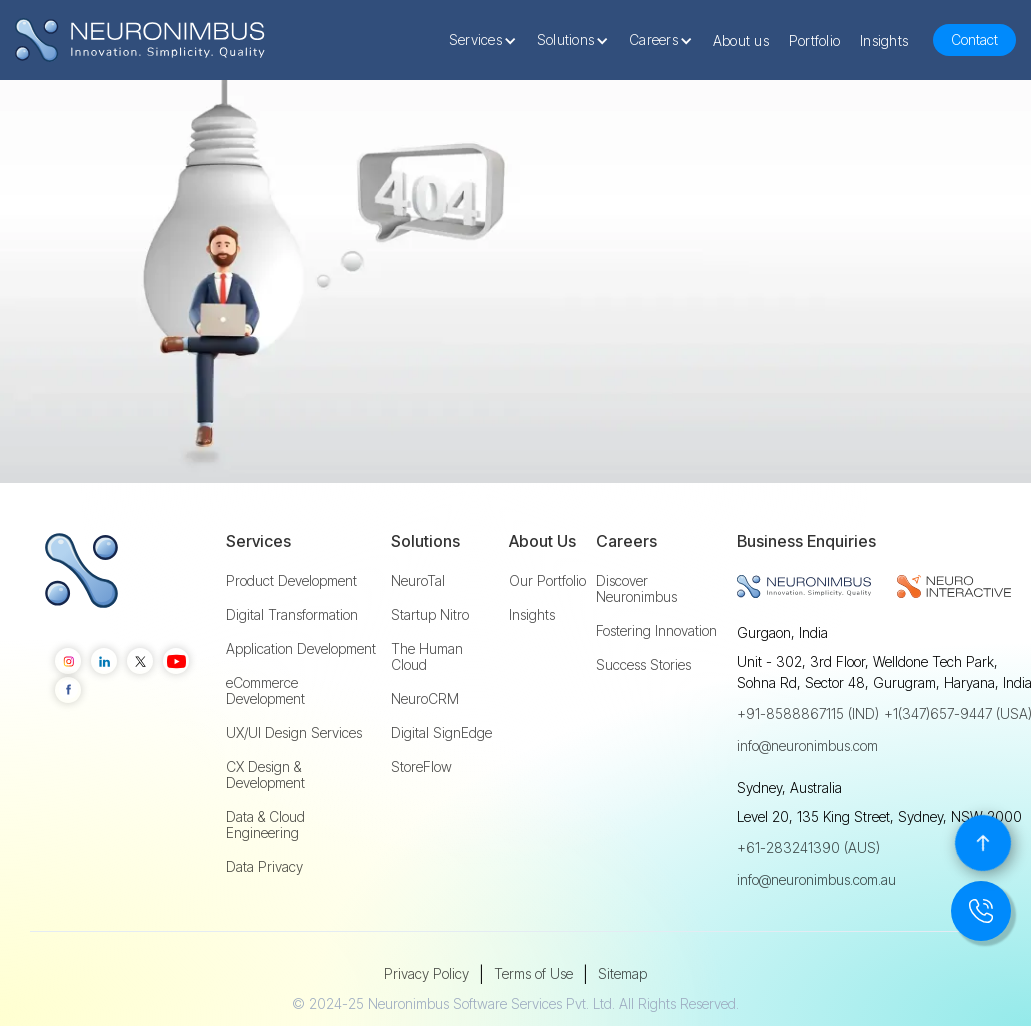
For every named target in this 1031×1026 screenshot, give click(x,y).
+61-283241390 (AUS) (808, 847)
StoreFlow (421, 767)
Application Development (301, 649)
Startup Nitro (430, 615)
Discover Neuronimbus (636, 589)
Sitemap (622, 973)
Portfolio (814, 40)
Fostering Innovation (656, 631)
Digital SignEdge (441, 733)
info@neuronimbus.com (807, 745)
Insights (884, 40)
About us (741, 40)
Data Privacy (264, 867)
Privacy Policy (426, 973)
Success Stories (643, 665)
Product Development (291, 581)
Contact (974, 39)
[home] (140, 40)
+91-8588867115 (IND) (808, 713)
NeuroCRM (425, 699)
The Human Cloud (427, 657)
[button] (488, 40)
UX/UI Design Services (294, 733)
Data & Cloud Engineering (265, 825)
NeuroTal (418, 581)
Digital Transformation (292, 615)
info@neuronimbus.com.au (816, 879)
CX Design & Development (265, 775)
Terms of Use (533, 973)
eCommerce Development (265, 691)
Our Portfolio (547, 581)
